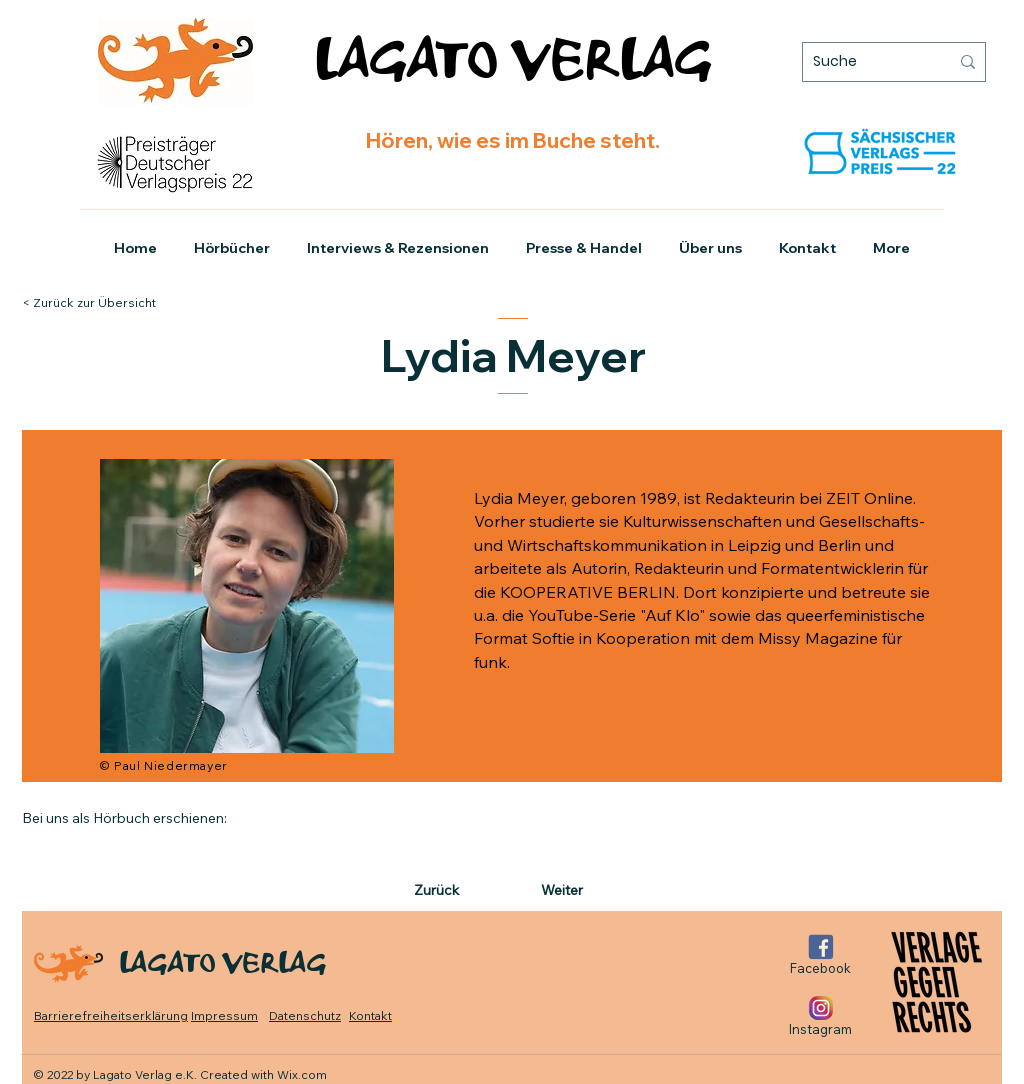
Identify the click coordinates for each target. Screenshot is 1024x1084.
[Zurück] (454, 891)
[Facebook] (820, 955)
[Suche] (866, 62)
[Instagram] (820, 1016)
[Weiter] (558, 891)
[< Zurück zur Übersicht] (108, 303)
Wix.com (302, 1074)
